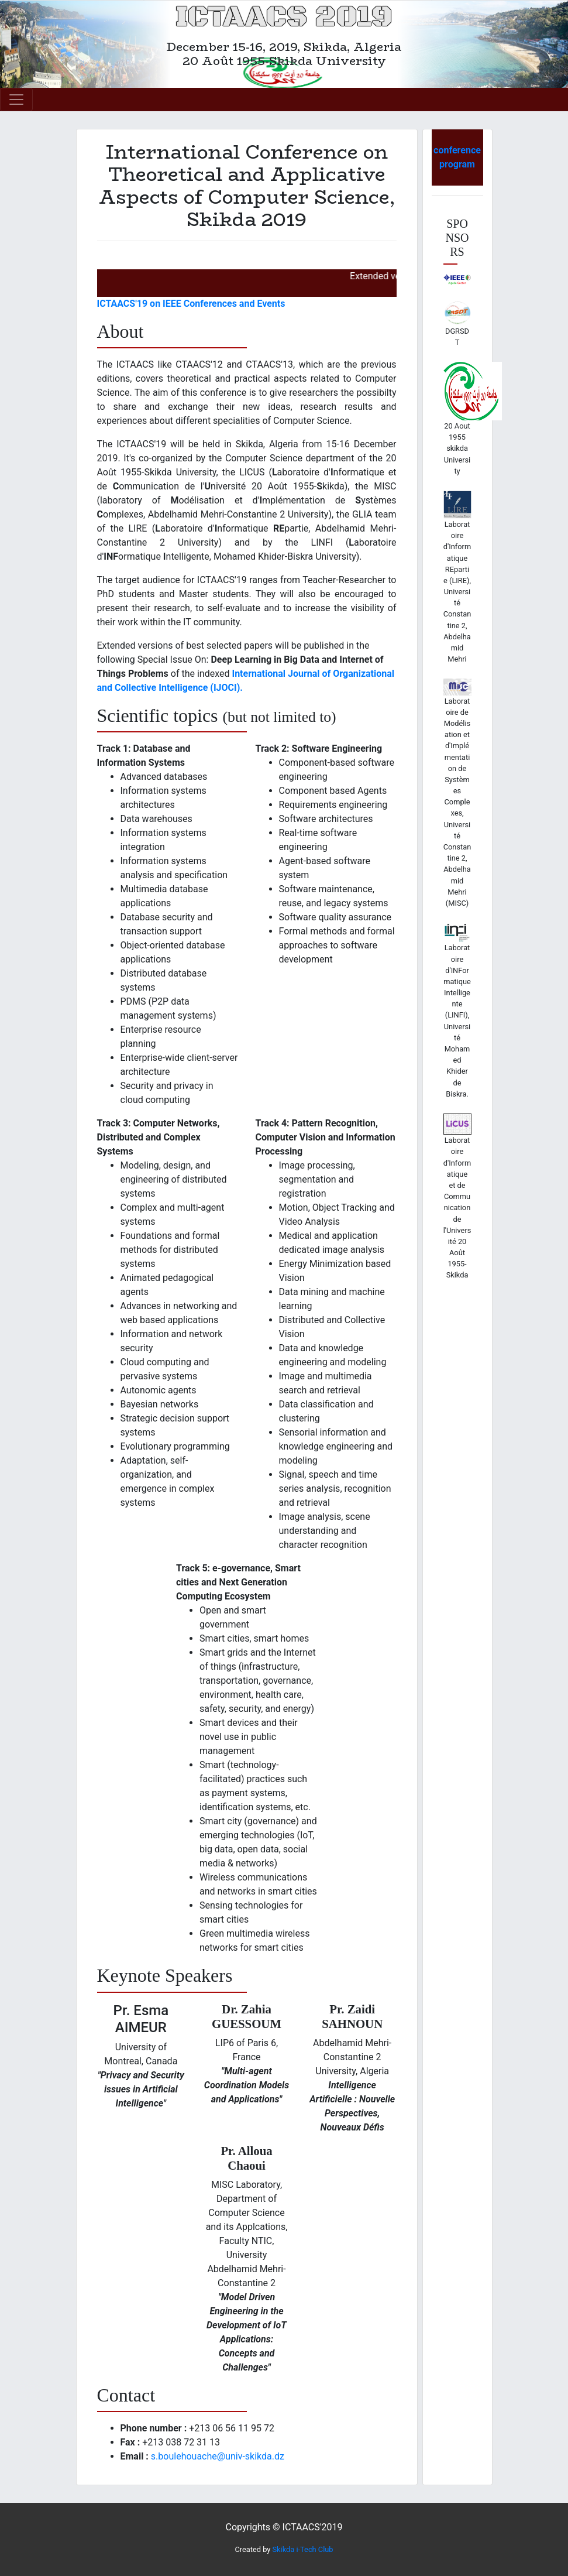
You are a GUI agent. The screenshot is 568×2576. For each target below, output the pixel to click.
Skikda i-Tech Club (303, 2549)
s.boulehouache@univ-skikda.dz (217, 2456)
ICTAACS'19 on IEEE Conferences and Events (191, 303)
